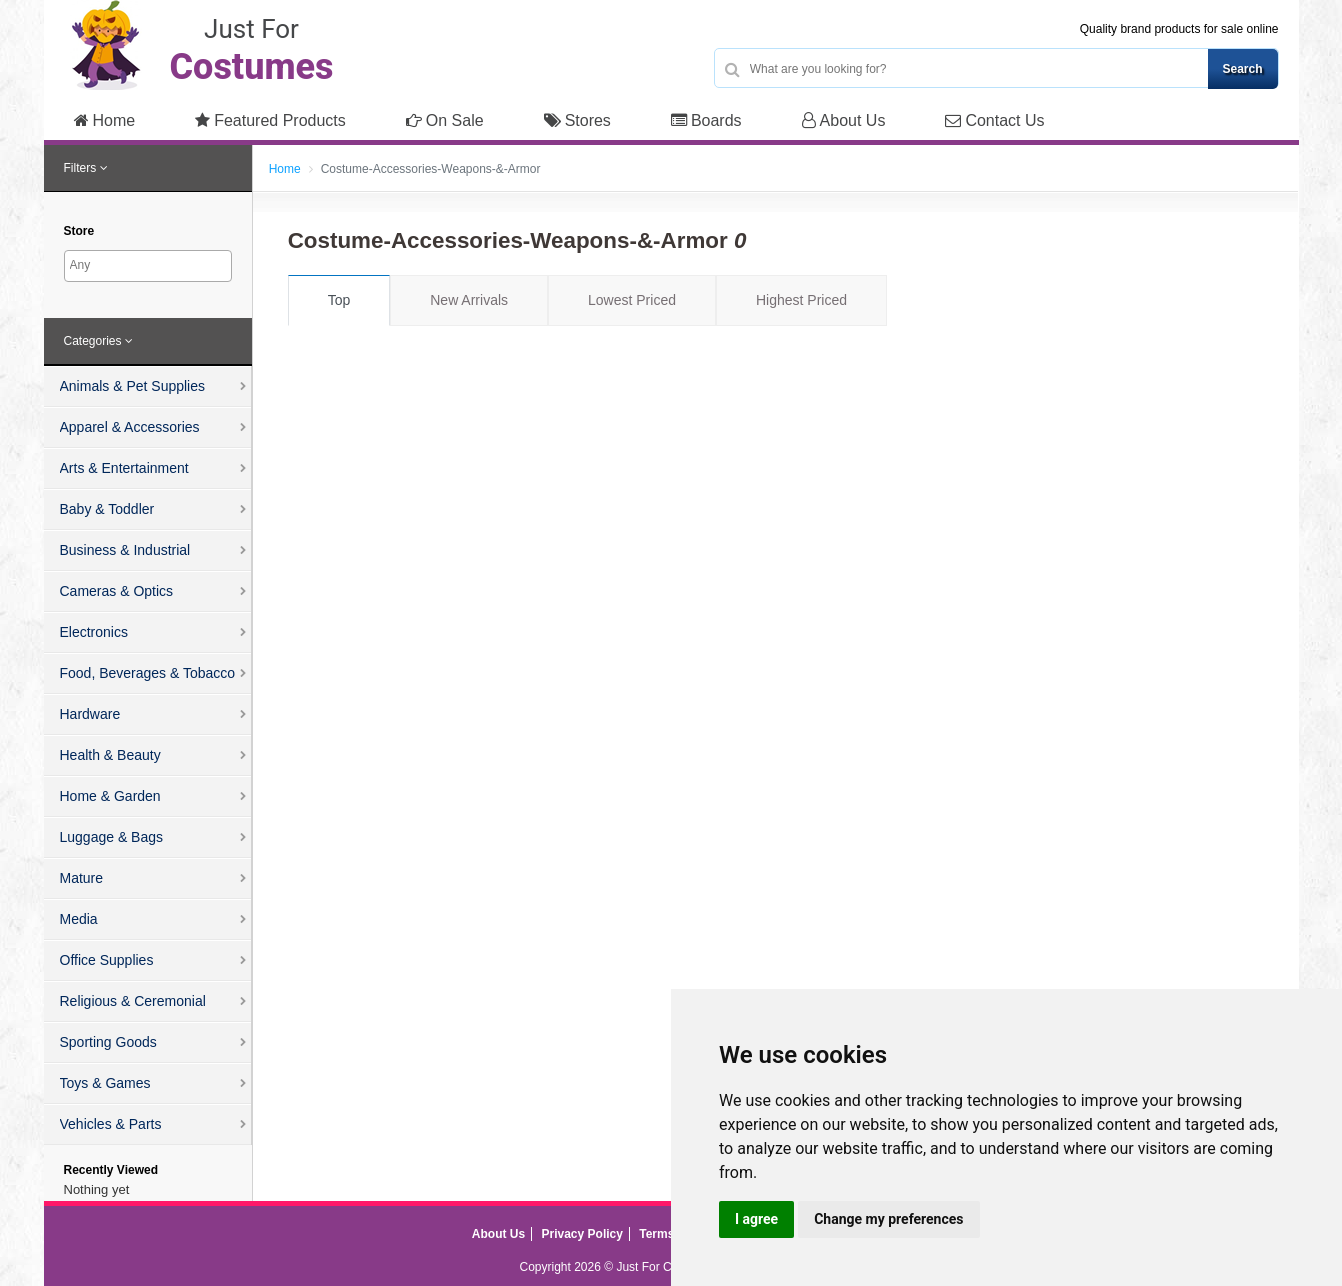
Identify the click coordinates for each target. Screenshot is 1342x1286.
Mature (82, 878)
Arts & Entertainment (124, 468)
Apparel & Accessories (130, 427)
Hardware (90, 714)
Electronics (94, 632)
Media (79, 919)
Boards (706, 120)
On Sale (445, 120)
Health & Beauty (110, 755)
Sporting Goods (108, 1042)
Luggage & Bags (112, 837)
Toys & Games (105, 1083)
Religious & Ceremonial (133, 1001)
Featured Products (270, 120)
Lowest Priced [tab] (632, 300)
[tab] (148, 169)
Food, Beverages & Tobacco (148, 673)
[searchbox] (150, 265)
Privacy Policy (582, 1234)
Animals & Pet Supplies (133, 386)
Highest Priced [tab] (801, 300)
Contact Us (994, 120)
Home (105, 120)
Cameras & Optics (117, 591)
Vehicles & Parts (111, 1124)
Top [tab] (339, 300)
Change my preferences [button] (888, 1219)
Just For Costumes (666, 1267)
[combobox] (148, 266)
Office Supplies (107, 960)
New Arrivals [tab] (469, 300)
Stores (577, 120)
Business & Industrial (125, 550)
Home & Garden (110, 796)
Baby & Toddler (107, 509)
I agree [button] (756, 1219)
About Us (844, 120)
